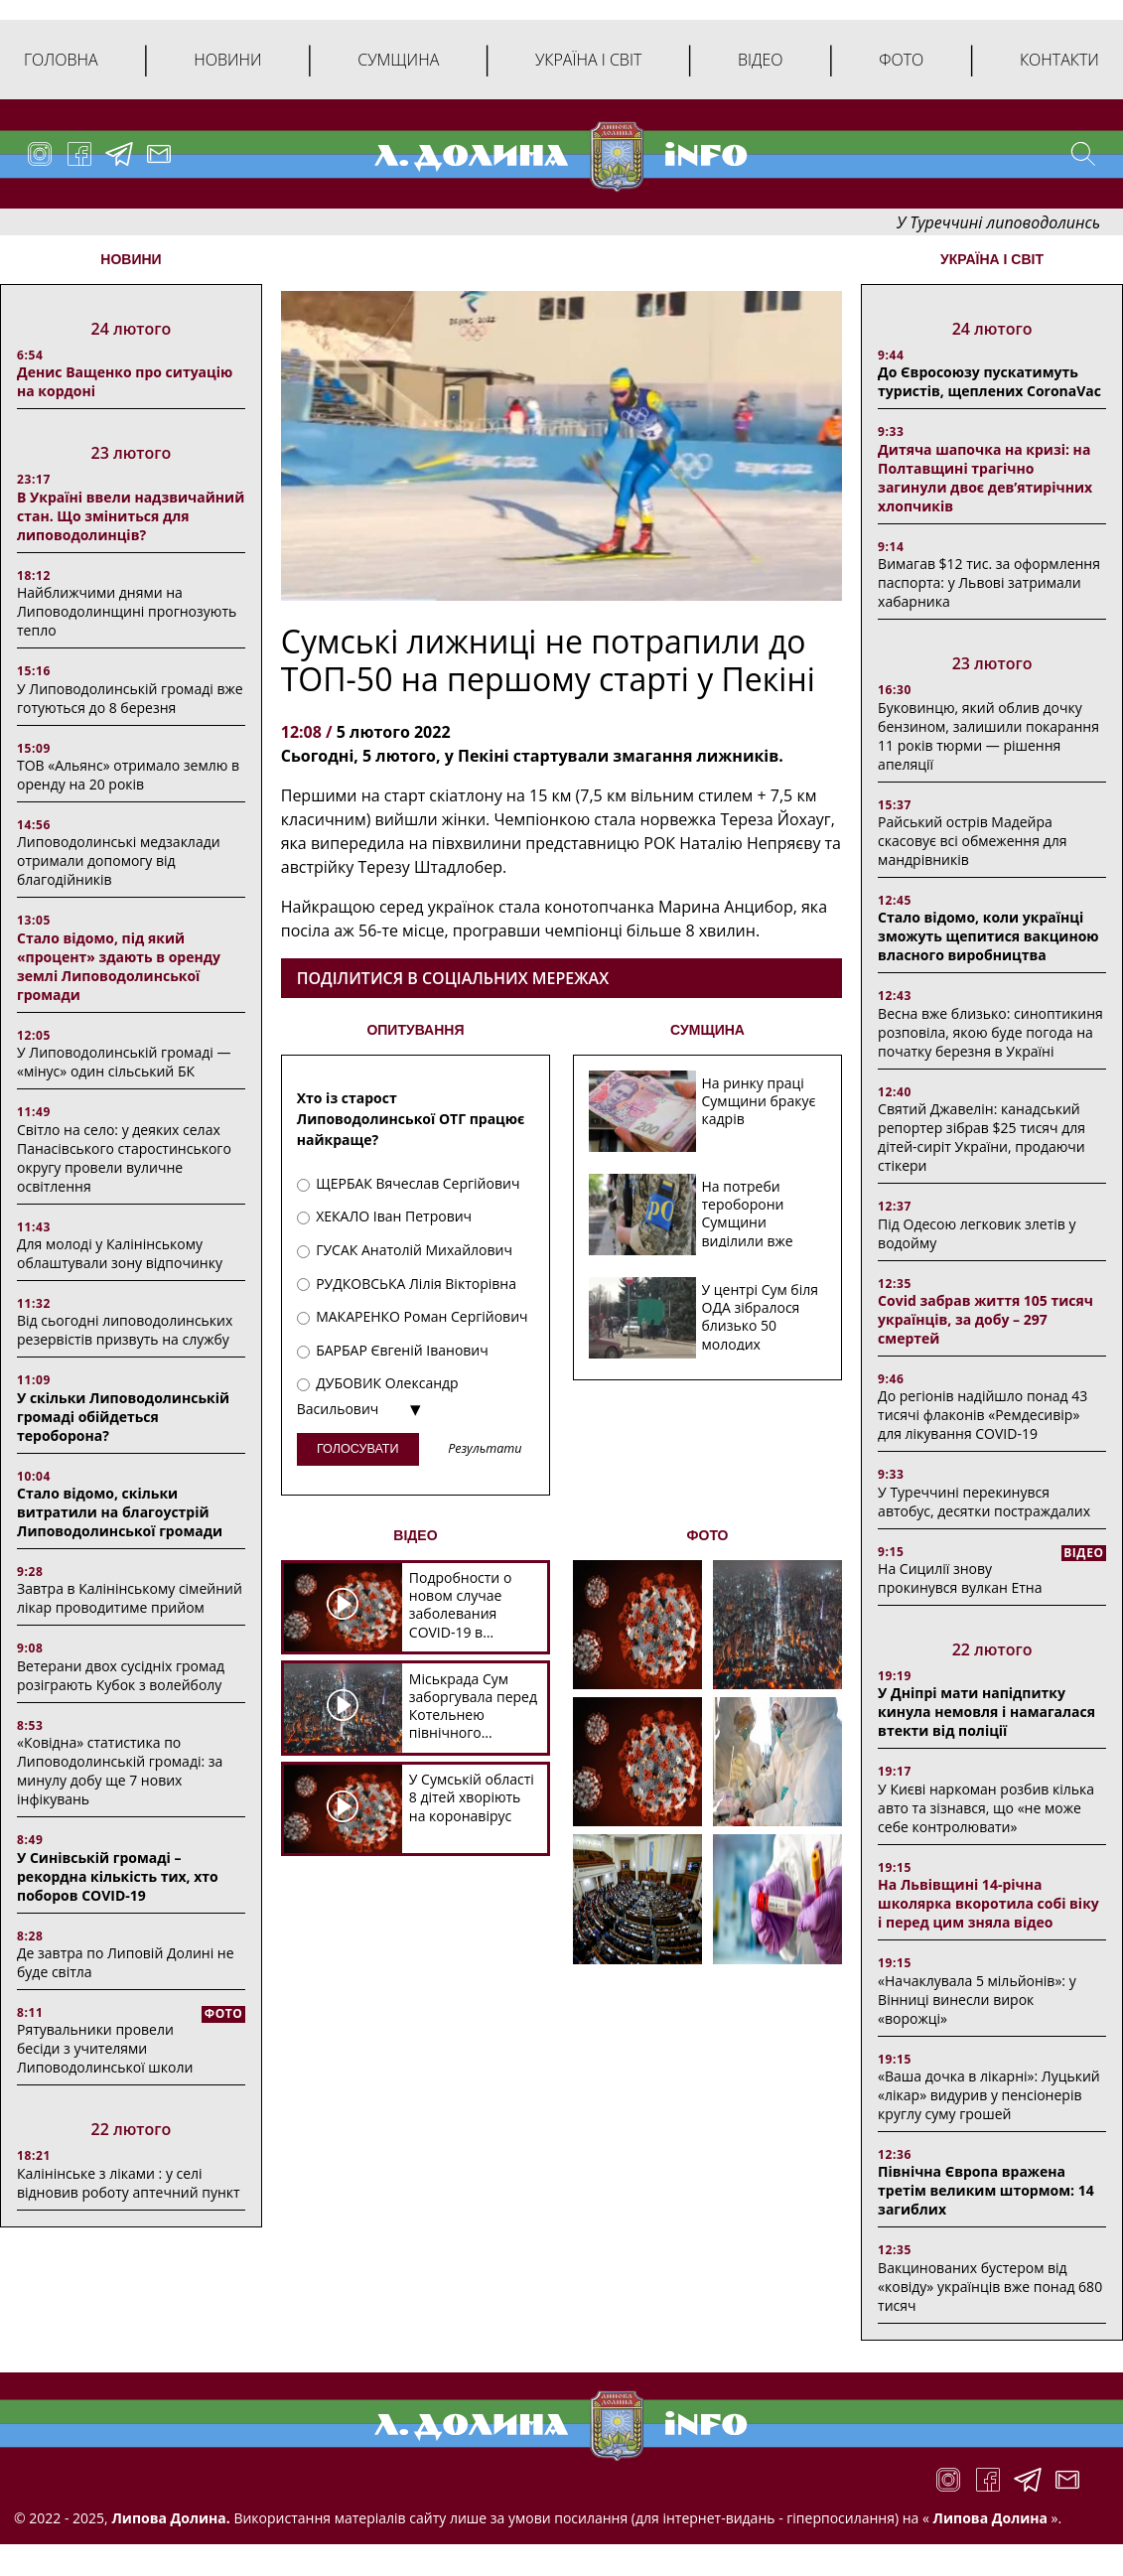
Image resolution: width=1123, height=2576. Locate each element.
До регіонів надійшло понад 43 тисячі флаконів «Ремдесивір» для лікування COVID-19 (982, 1414)
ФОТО (708, 1535)
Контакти (1059, 60)
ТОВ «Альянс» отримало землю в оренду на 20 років (128, 774)
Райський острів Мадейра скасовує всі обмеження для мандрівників (972, 840)
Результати (484, 1449)
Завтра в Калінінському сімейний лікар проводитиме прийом (129, 1598)
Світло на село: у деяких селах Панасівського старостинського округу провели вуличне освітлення (124, 1158)
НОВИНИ (130, 259)
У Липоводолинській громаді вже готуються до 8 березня (130, 698)
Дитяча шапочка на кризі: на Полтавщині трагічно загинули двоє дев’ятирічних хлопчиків (985, 477)
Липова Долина (988, 2517)
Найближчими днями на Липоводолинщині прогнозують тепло (126, 611)
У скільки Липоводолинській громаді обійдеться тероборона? (123, 1416)
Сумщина (398, 60)
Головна (61, 60)
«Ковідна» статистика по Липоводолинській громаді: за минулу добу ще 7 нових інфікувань (119, 1770)
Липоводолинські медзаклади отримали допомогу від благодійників (118, 860)
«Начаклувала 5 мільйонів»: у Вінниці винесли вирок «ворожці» (977, 1999)
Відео (760, 60)
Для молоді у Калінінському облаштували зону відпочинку (119, 1253)
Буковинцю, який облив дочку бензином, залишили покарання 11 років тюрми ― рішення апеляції (988, 736)
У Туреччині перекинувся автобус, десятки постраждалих (984, 1501)
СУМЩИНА (707, 1030)
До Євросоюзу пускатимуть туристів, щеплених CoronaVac (989, 381)
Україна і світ (588, 60)
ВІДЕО (415, 1535)
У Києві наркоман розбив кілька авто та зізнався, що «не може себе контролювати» (986, 1808)
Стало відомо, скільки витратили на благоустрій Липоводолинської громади (119, 1512)
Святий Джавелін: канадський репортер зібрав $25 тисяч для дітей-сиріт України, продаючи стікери (981, 1137)
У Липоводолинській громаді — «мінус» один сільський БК (123, 1061)
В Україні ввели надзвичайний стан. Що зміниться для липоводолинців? (130, 516)
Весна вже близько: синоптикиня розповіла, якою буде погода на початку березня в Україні (990, 1032)
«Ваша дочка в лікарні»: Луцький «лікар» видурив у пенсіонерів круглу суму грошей (989, 2095)
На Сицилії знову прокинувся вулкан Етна (960, 1578)
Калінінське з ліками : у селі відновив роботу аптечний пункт (128, 2183)
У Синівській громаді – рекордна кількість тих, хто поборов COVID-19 (117, 1876)
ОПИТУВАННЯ (415, 1030)
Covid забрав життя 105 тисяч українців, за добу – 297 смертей (985, 1319)
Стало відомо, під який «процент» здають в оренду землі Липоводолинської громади (118, 966)
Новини (227, 60)
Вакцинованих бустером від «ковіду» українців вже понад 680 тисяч (990, 2286)
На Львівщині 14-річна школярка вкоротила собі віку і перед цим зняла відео (988, 1903)
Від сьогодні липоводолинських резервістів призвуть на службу (124, 1330)
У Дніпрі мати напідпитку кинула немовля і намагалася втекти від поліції (986, 1711)
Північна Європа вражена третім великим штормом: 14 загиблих (986, 2190)
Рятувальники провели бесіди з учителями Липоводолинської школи (105, 2048)
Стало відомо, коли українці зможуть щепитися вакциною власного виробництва (988, 936)
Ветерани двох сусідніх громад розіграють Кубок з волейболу (120, 1675)
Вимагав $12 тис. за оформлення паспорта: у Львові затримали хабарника (989, 582)
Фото (901, 60)
